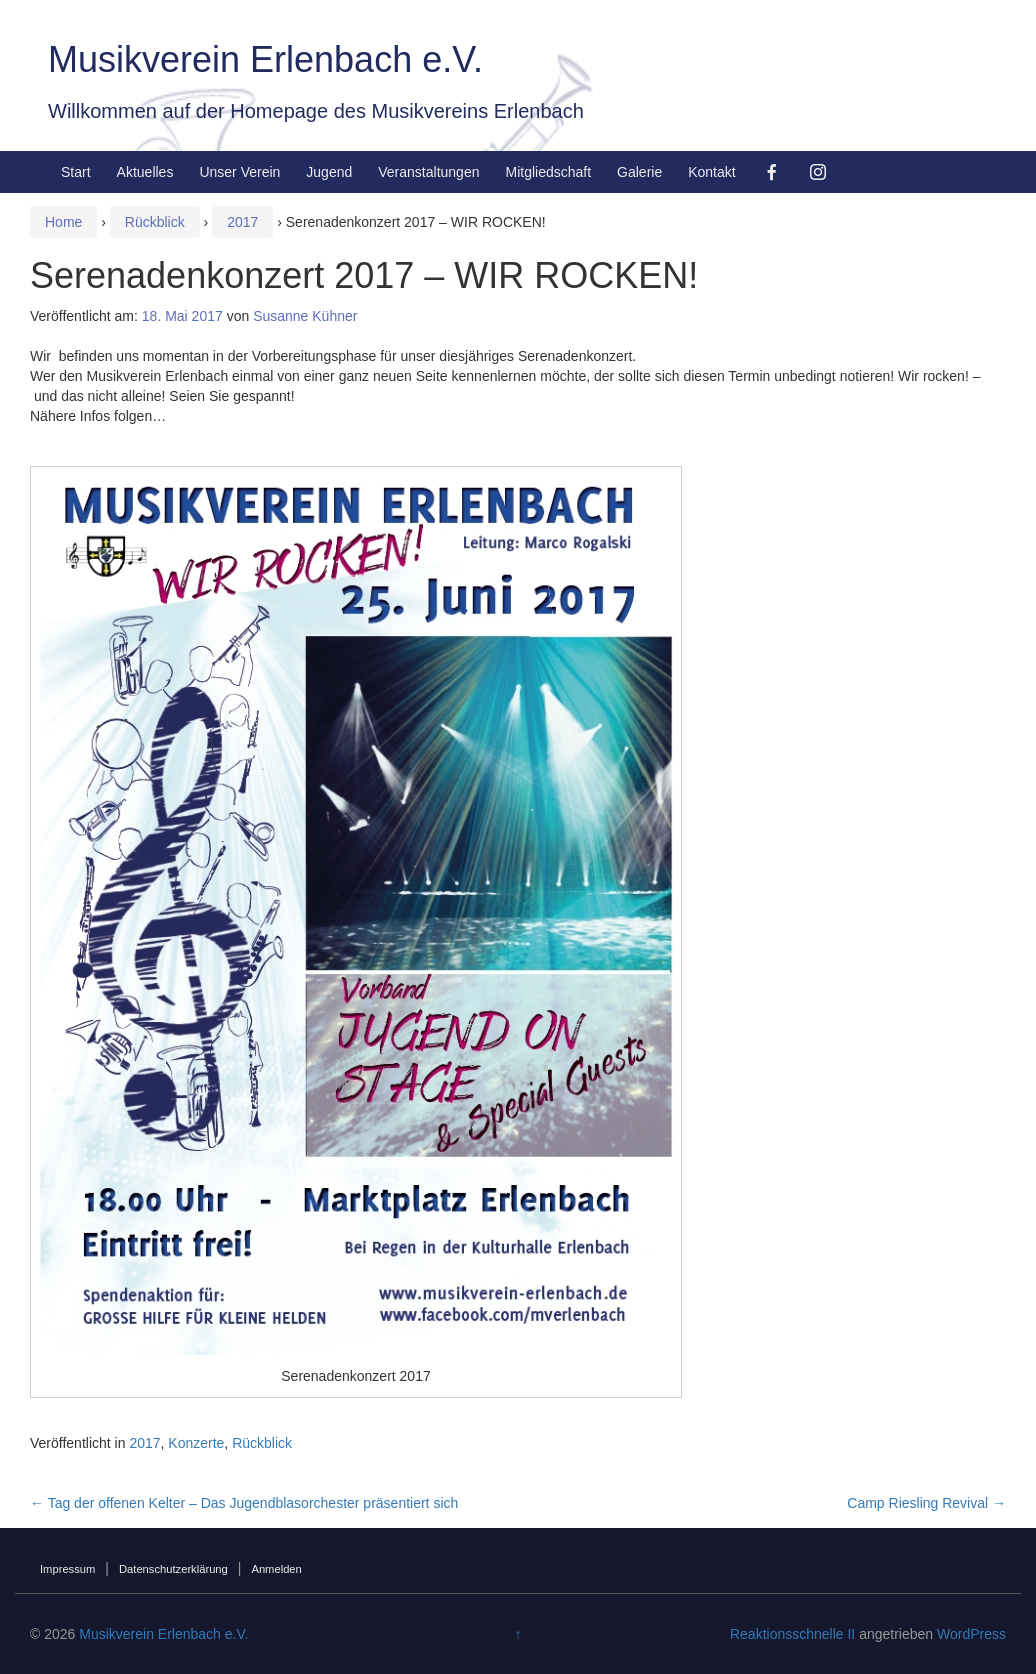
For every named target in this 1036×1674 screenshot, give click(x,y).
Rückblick (155, 222)
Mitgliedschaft (548, 172)
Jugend (329, 172)
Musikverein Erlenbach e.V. (265, 59)
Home (63, 222)
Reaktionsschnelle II (792, 1634)
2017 (242, 222)
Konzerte (196, 1443)
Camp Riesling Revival (926, 1503)
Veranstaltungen (428, 172)
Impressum (67, 1569)
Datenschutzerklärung (173, 1569)
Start (76, 172)
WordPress (971, 1634)
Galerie (639, 172)
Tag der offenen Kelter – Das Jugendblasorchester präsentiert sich (244, 1503)
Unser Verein (239, 172)
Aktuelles (145, 172)
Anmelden (276, 1569)
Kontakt (711, 172)
